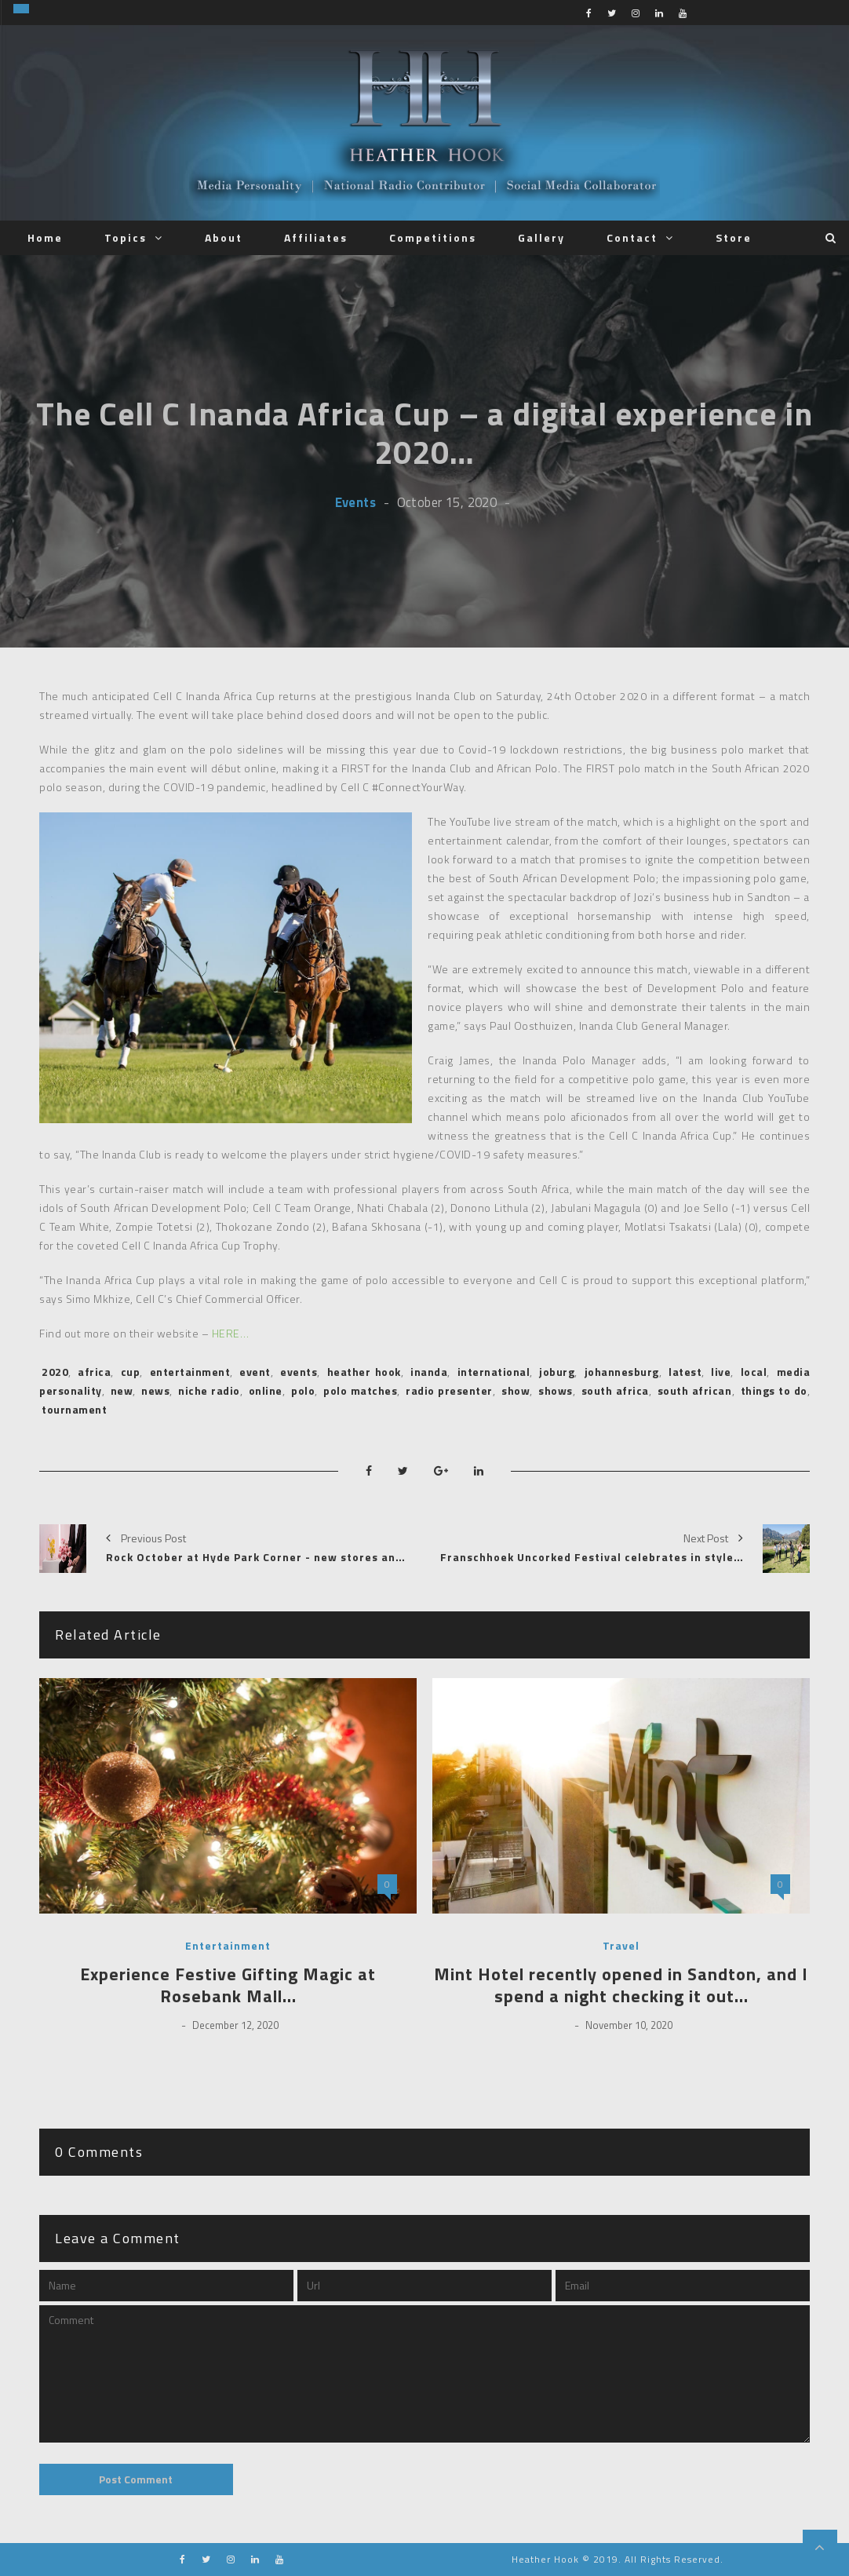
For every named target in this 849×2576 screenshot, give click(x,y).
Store (734, 237)
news (155, 1390)
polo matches (360, 1390)
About (223, 237)
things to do (774, 1390)
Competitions (432, 237)
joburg (556, 1371)
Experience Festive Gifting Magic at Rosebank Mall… (228, 1985)
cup (130, 1371)
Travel (621, 1945)
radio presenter (449, 1390)
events (298, 1371)
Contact (632, 237)
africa (94, 1371)
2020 (55, 1371)
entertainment (190, 1371)
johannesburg (622, 1371)
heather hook (364, 1371)
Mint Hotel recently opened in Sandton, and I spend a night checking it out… (621, 1985)
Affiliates (316, 237)
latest (685, 1371)
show (515, 1390)
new (122, 1390)
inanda (428, 1371)
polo (303, 1390)
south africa (615, 1390)
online (265, 1390)
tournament (74, 1409)
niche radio (209, 1390)
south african (695, 1390)
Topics (125, 237)
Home (45, 237)
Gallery (541, 237)
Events (355, 502)
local (754, 1371)
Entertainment (228, 1945)
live (721, 1371)
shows (555, 1390)
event (255, 1371)
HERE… (229, 1333)
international (493, 1371)
